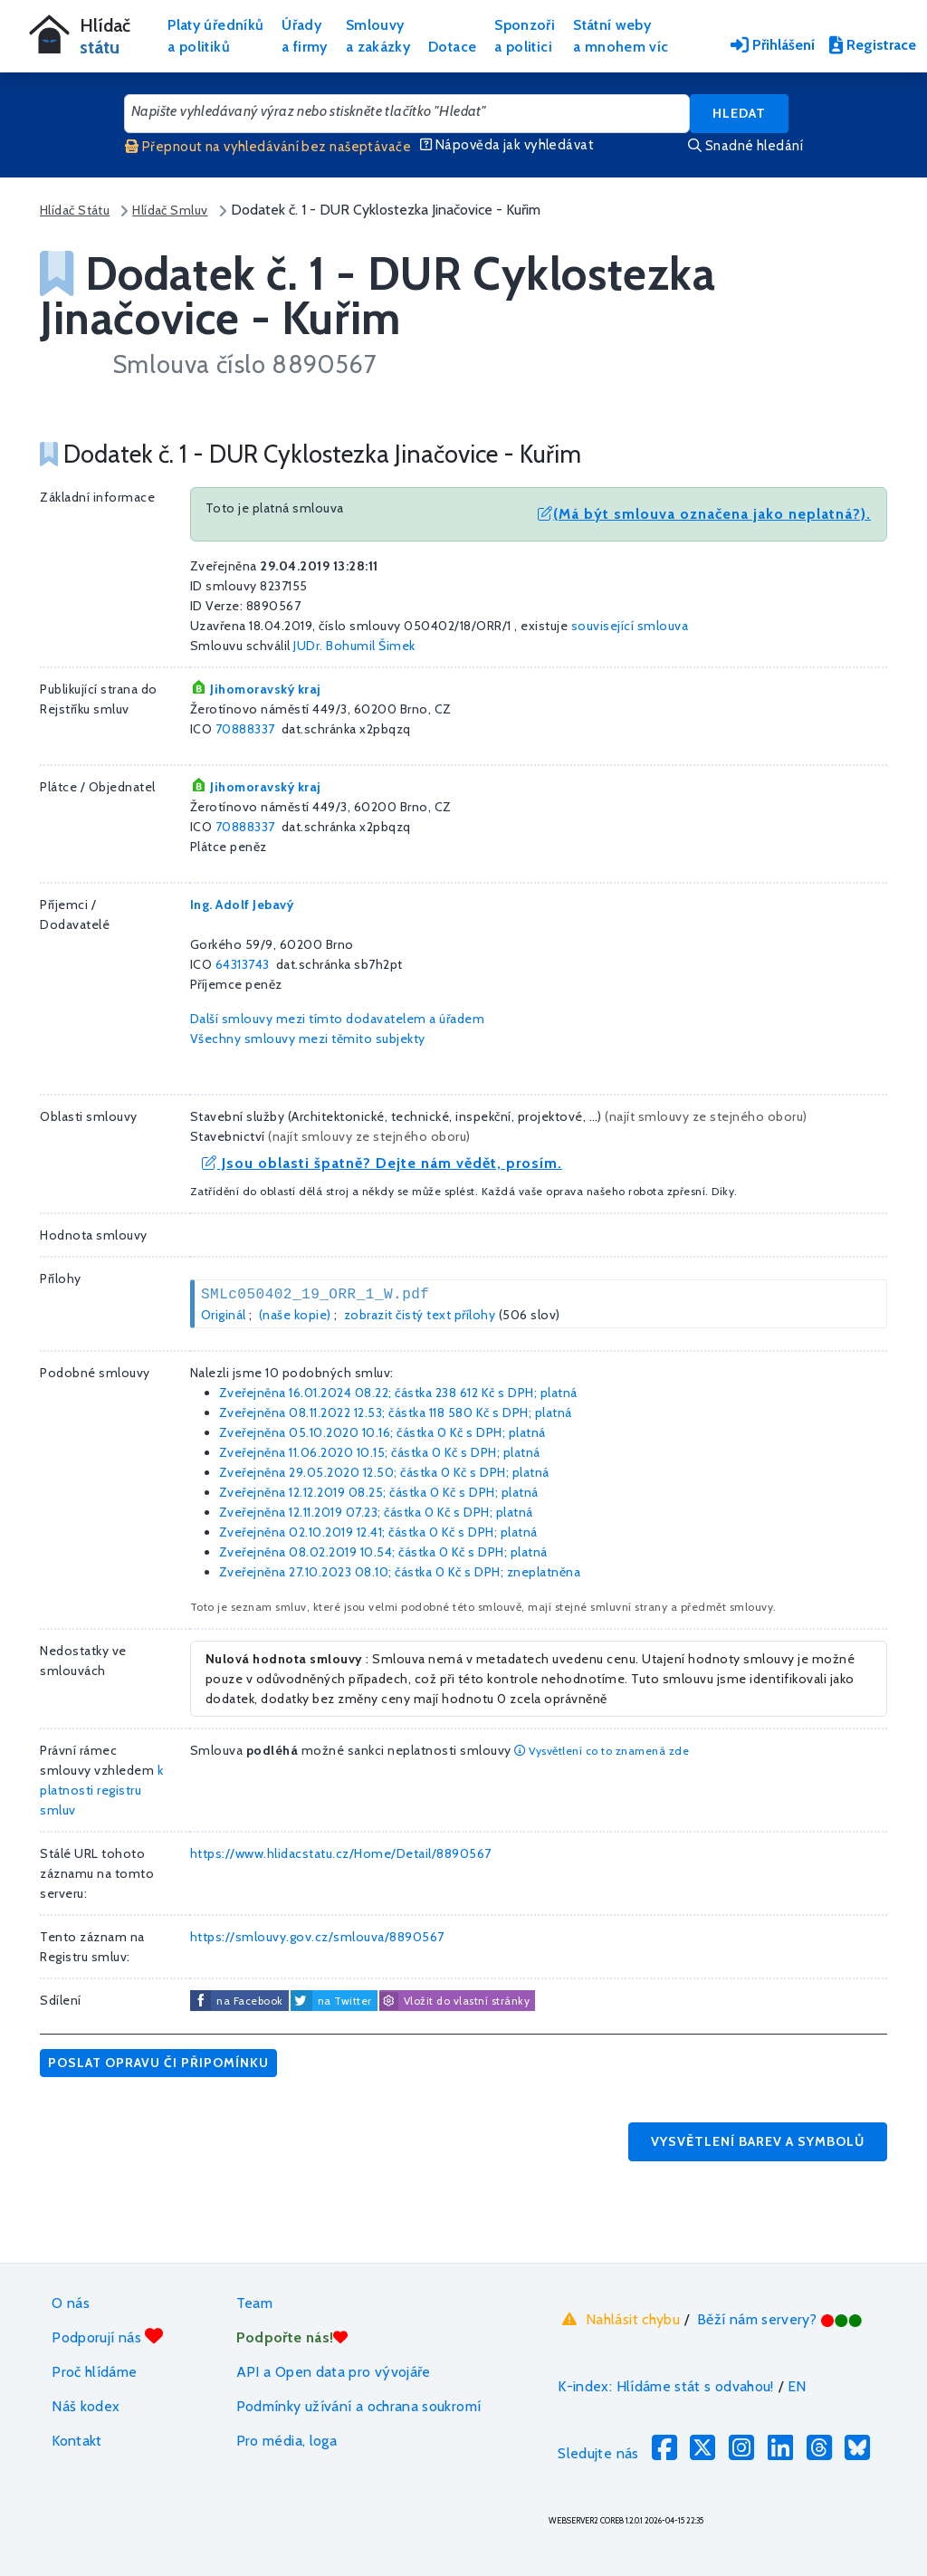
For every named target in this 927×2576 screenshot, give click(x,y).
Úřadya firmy (305, 35)
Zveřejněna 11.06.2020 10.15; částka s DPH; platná (379, 1452)
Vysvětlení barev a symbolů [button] (758, 2141)
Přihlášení (773, 44)
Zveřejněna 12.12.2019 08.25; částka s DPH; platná (379, 1492)
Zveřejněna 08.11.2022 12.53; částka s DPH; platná (395, 1412)
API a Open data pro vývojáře (333, 2371)
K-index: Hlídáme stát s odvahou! (666, 2386)
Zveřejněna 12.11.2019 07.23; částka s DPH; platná (376, 1512)
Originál (223, 1315)
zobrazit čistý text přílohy (420, 1315)
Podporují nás (107, 2336)
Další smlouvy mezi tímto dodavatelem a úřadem (337, 1018)
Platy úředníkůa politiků (215, 35)
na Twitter (345, 2000)
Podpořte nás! (292, 2337)
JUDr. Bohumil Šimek (354, 645)
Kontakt (77, 2440)
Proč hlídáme (94, 2371)
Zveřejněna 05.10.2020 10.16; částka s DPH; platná (382, 1432)
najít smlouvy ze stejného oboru (706, 1116)
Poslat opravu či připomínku (158, 2062)
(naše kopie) (295, 1315)
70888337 (245, 729)
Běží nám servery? (780, 2319)
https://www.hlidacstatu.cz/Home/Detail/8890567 (341, 1853)
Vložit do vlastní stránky (454, 2001)
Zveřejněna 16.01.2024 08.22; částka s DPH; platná (398, 1392)
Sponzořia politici (524, 35)
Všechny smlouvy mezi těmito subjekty (307, 1038)
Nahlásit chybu (619, 2318)
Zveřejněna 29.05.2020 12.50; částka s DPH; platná (384, 1472)
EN (797, 2386)
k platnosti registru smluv (101, 1790)
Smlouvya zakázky (378, 35)
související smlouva (630, 626)
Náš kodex (85, 2406)
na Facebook (249, 2000)
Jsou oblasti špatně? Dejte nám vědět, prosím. (382, 1163)
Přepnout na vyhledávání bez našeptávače (268, 147)
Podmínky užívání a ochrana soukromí (359, 2406)
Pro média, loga (286, 2440)
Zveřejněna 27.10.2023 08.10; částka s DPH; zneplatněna (400, 1572)
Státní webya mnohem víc (620, 35)
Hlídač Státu (75, 210)
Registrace (872, 44)
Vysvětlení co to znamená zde (601, 1750)
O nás (71, 2303)
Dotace (452, 46)
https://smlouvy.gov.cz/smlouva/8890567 (317, 1937)
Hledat (739, 113)
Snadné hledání (745, 146)
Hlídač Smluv (169, 210)
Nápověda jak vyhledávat (507, 145)
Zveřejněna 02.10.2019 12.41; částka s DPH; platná (378, 1532)
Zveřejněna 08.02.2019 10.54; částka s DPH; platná (383, 1552)
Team (254, 2303)
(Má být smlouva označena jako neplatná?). (704, 513)
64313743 (242, 964)
